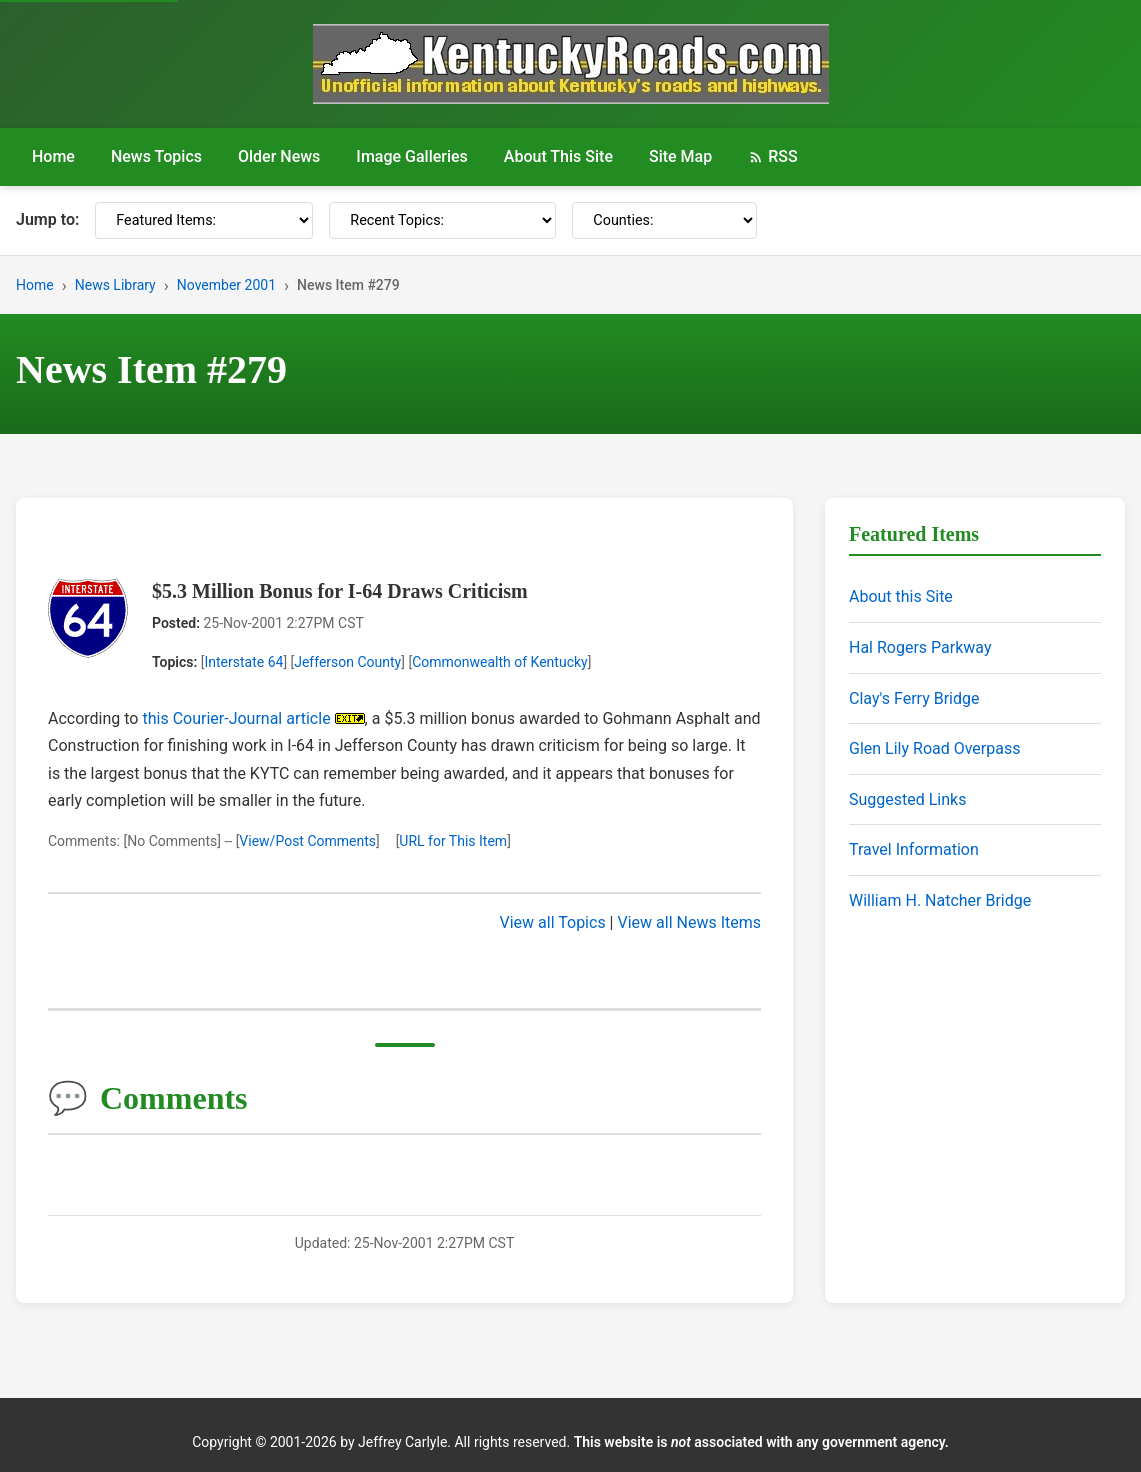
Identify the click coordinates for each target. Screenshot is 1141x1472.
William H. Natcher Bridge (940, 900)
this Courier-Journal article (236, 718)
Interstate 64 (243, 662)
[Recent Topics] (442, 220)
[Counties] (664, 220)
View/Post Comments (307, 841)
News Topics (156, 156)
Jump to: (47, 219)
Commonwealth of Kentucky (500, 662)
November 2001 (226, 285)
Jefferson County (347, 662)
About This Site (558, 156)
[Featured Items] (204, 220)
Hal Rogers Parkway (920, 647)
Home (53, 156)
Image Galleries (412, 156)
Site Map (680, 156)
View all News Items (689, 922)
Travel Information (914, 849)
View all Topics (553, 922)
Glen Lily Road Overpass (934, 748)
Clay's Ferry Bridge (914, 698)
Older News (279, 156)
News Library (115, 285)
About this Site (901, 596)
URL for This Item (453, 841)
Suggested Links (907, 799)
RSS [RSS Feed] (772, 156)
